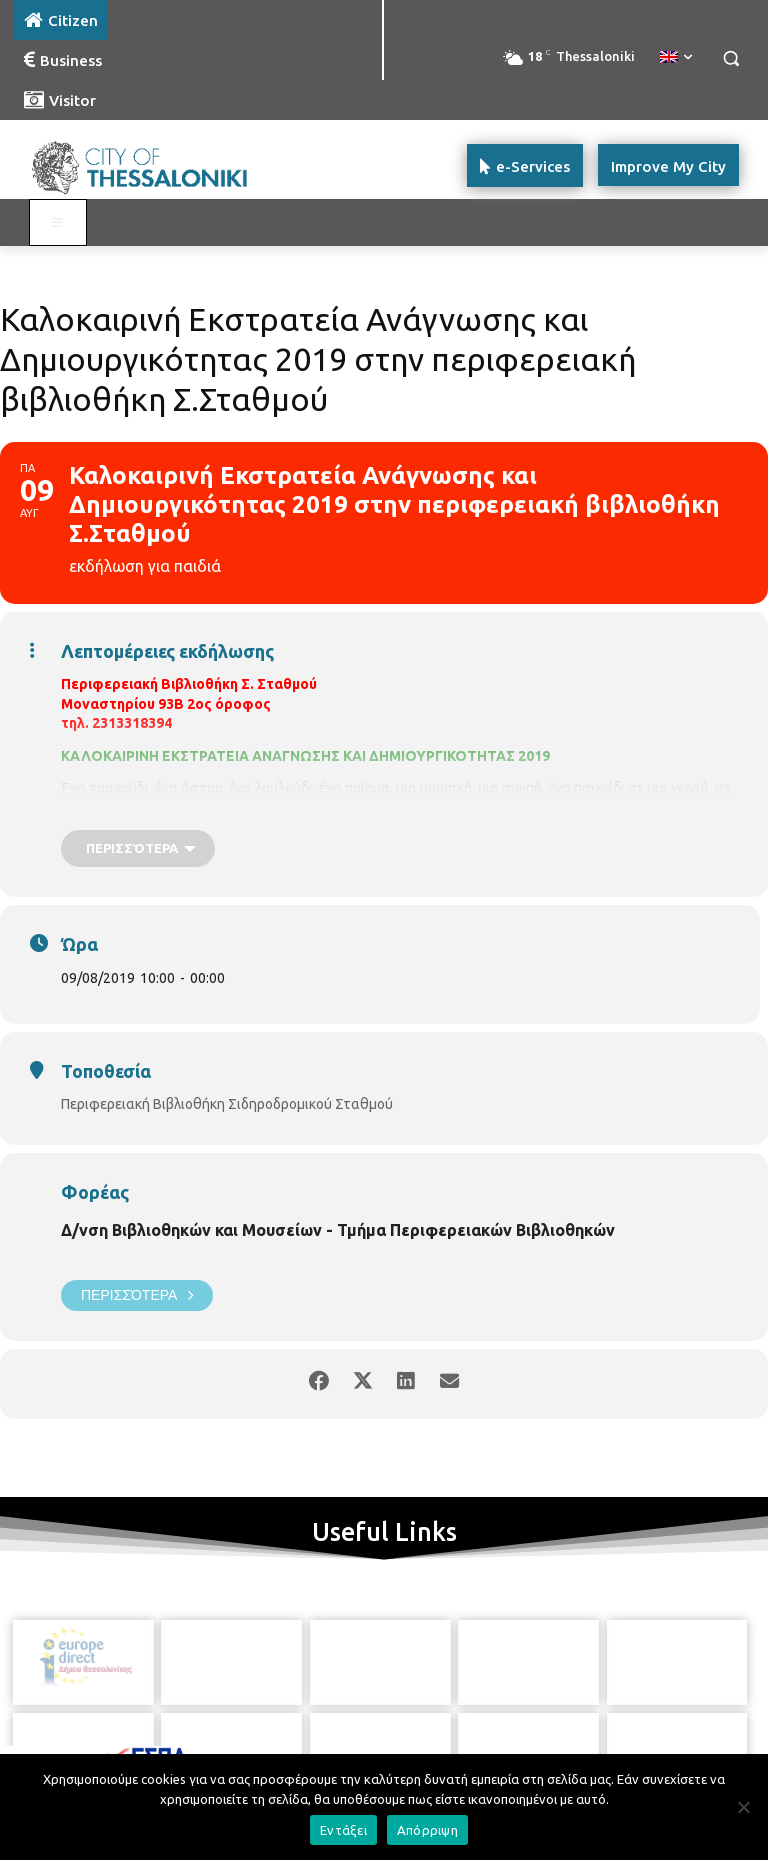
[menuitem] (676, 58)
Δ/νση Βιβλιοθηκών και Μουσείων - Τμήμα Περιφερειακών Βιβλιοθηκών (338, 1230)
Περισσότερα (137, 1295)
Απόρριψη (427, 1830)
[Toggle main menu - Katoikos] (58, 223)
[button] (730, 58)
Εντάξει (343, 1830)
